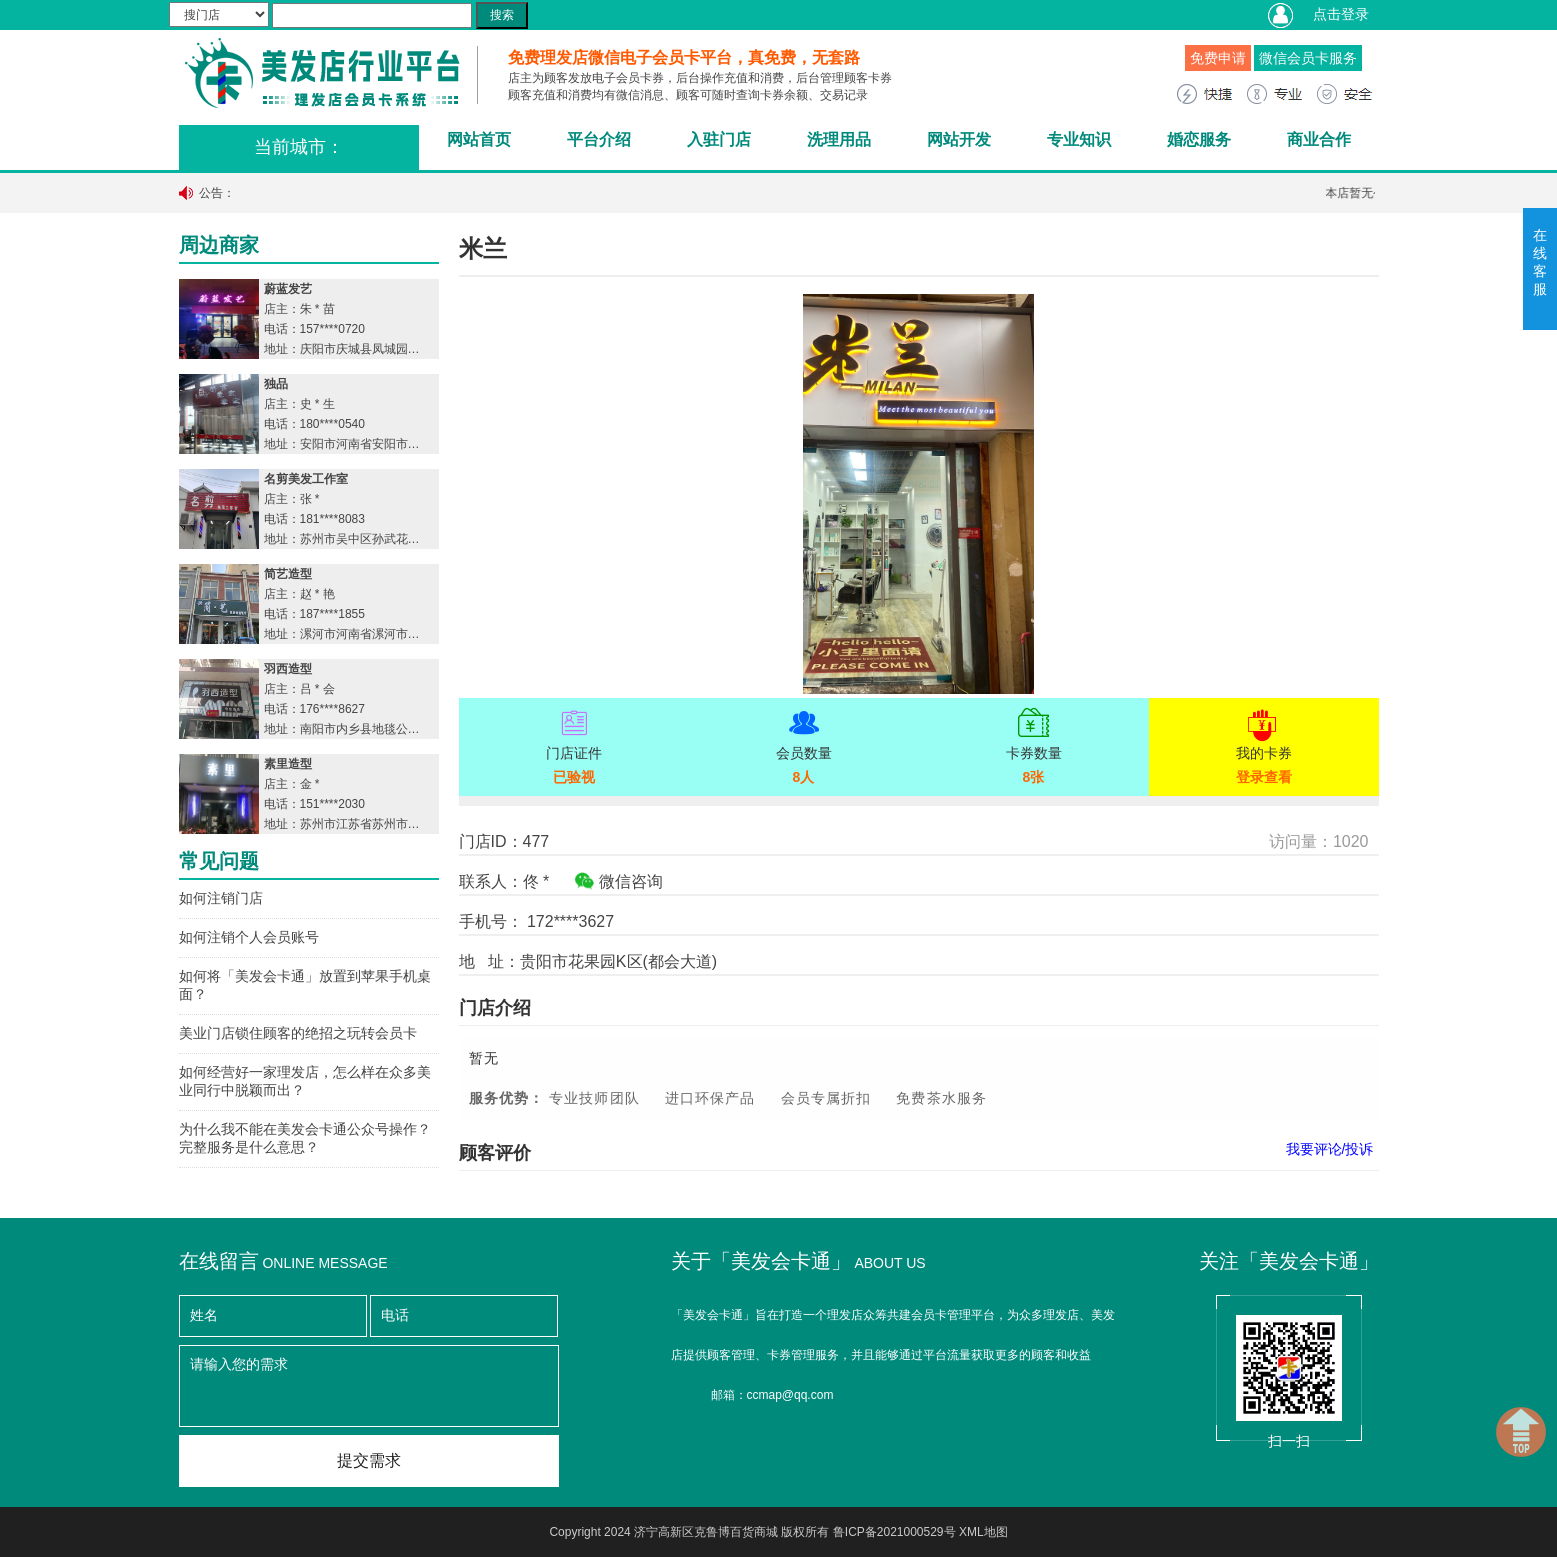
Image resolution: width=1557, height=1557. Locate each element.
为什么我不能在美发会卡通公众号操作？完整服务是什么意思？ (305, 1138)
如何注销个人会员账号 (249, 937)
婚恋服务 (1199, 139)
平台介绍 (599, 139)
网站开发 (959, 139)
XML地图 (983, 1532)
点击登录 (1341, 14)
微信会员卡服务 (1308, 58)
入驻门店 (719, 139)
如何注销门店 (221, 898)
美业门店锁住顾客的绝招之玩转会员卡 (298, 1033)
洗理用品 (839, 139)
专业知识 (1079, 139)
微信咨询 (618, 881)
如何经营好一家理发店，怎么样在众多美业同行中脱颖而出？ (305, 1081)
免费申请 (1218, 58)
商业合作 (1319, 139)
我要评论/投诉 (1330, 1149)
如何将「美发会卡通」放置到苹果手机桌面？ (305, 985)
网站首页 (479, 139)
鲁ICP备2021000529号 (894, 1532)
